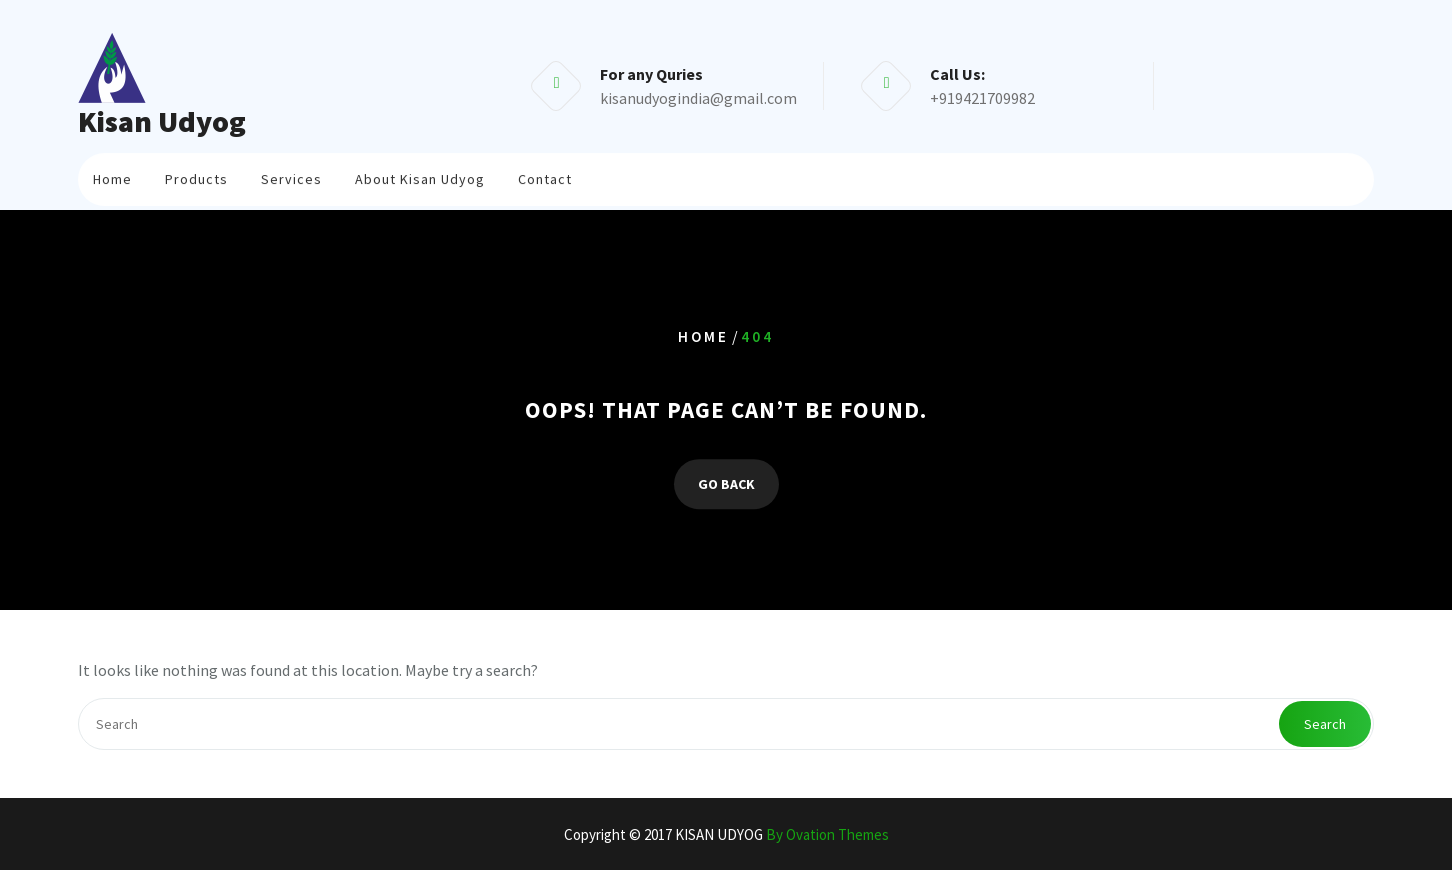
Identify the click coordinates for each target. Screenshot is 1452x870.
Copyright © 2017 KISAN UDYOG (726, 834)
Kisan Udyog (162, 121)
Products (196, 175)
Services (291, 175)
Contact (545, 175)
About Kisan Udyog (420, 175)
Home (112, 175)
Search (1325, 724)
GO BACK (726, 484)
